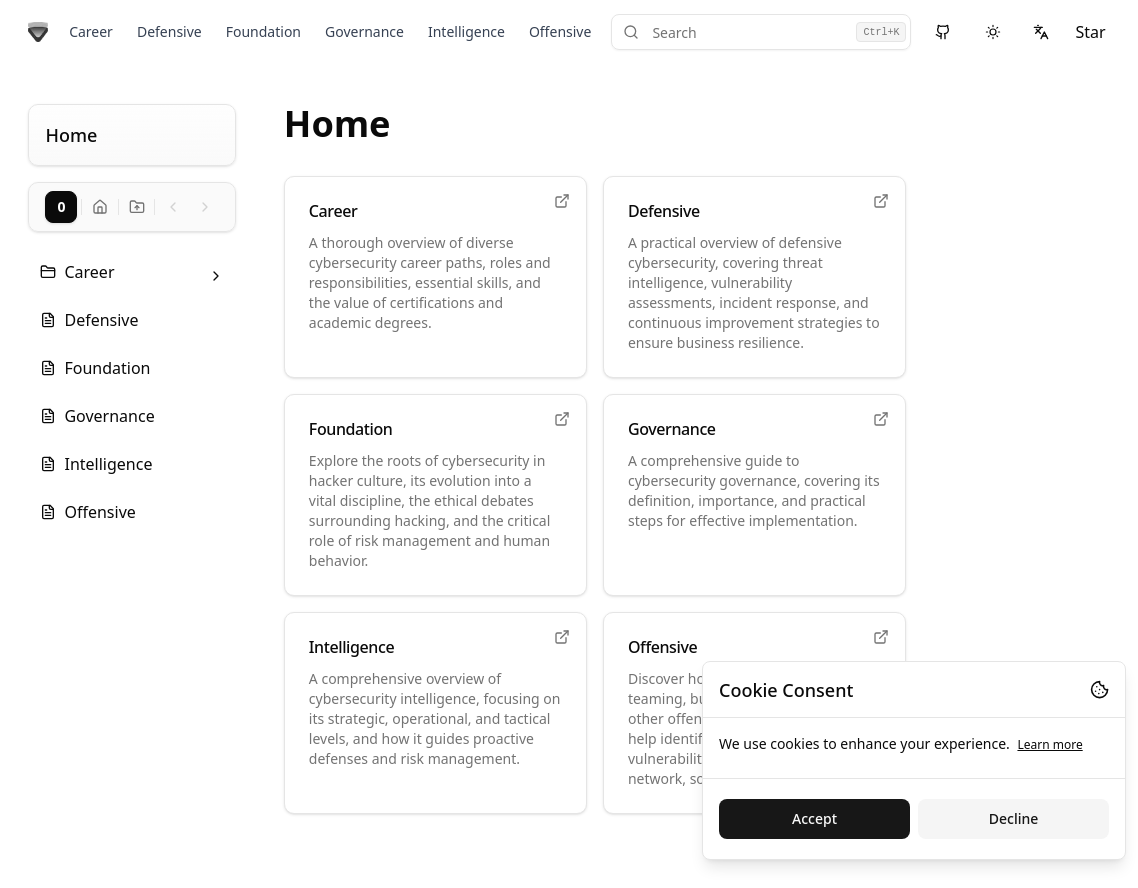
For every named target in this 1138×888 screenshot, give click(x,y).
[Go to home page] (38, 31)
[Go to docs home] (100, 207)
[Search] (761, 32)
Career (91, 31)
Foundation (263, 31)
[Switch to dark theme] (993, 32)
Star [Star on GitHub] (1090, 32)
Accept (814, 818)
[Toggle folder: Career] (216, 276)
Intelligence (466, 31)
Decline (1014, 818)
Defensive (169, 31)
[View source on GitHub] (943, 32)
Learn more (1049, 744)
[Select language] (1041, 32)
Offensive (560, 31)
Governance (364, 31)
